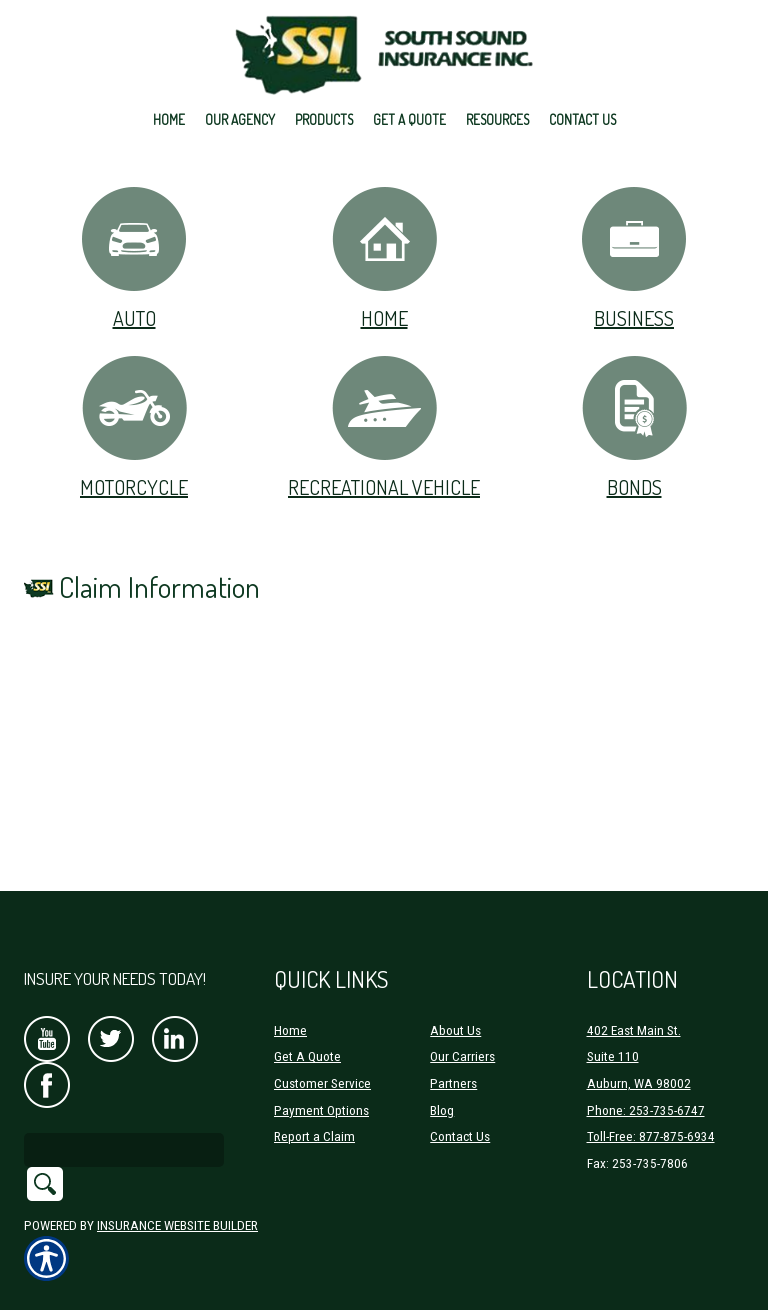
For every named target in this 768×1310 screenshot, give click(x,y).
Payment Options (321, 1110)
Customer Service (322, 1083)
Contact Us (460, 1136)
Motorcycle (134, 426)
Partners (453, 1083)
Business (634, 257)
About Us (455, 1030)
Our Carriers (462, 1056)
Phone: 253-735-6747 (646, 1110)
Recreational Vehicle (384, 426)
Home (384, 257)
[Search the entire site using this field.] (124, 1150)
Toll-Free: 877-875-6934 (651, 1136)
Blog (442, 1110)
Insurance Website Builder (177, 1225)
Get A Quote (307, 1056)
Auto (134, 257)
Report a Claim (314, 1136)
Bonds (634, 426)
